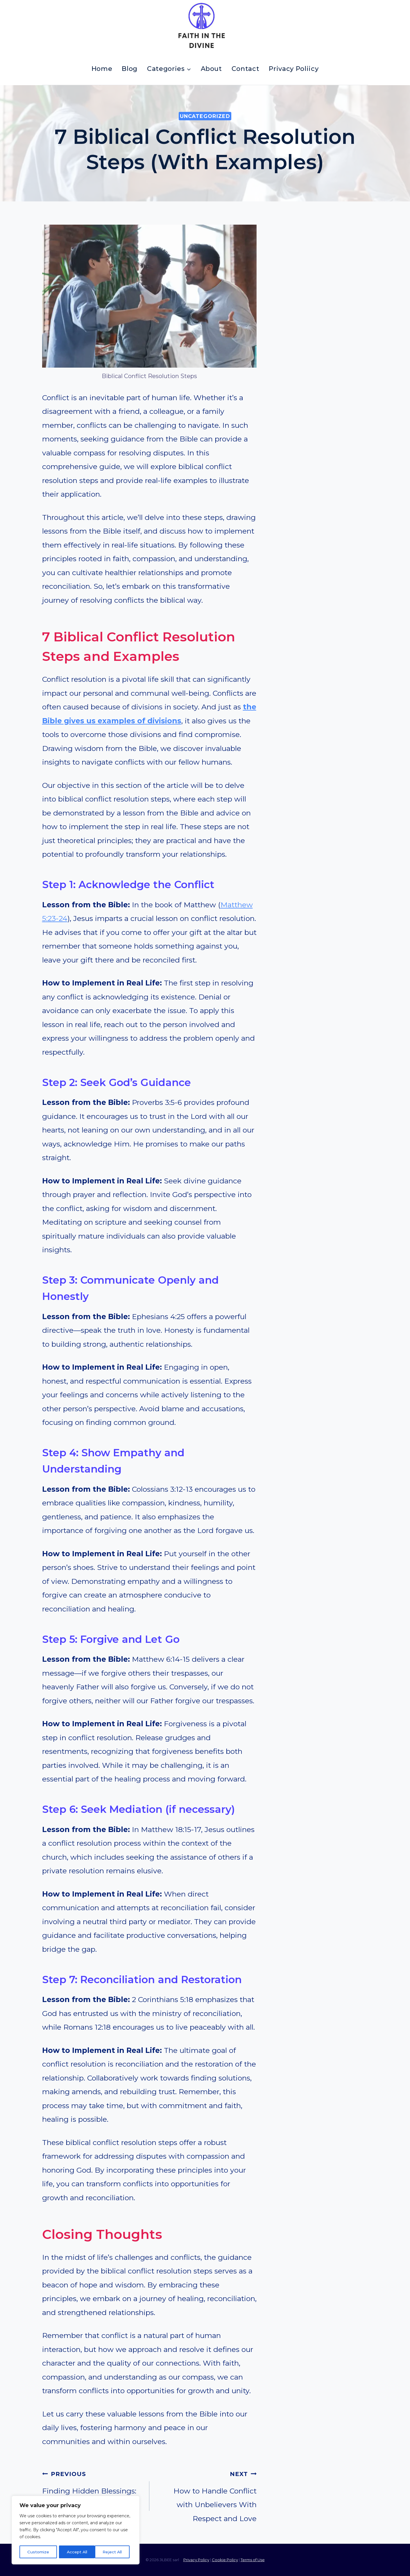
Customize (38, 2551)
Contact (245, 69)
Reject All (76, 2551)
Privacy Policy (196, 2559)
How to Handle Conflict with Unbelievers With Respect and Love (207, 2495)
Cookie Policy (225, 2559)
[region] (75, 2530)
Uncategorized (205, 116)
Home (102, 69)
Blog (129, 69)
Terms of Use (253, 2559)
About (211, 69)
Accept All (113, 2551)
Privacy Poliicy (293, 69)
